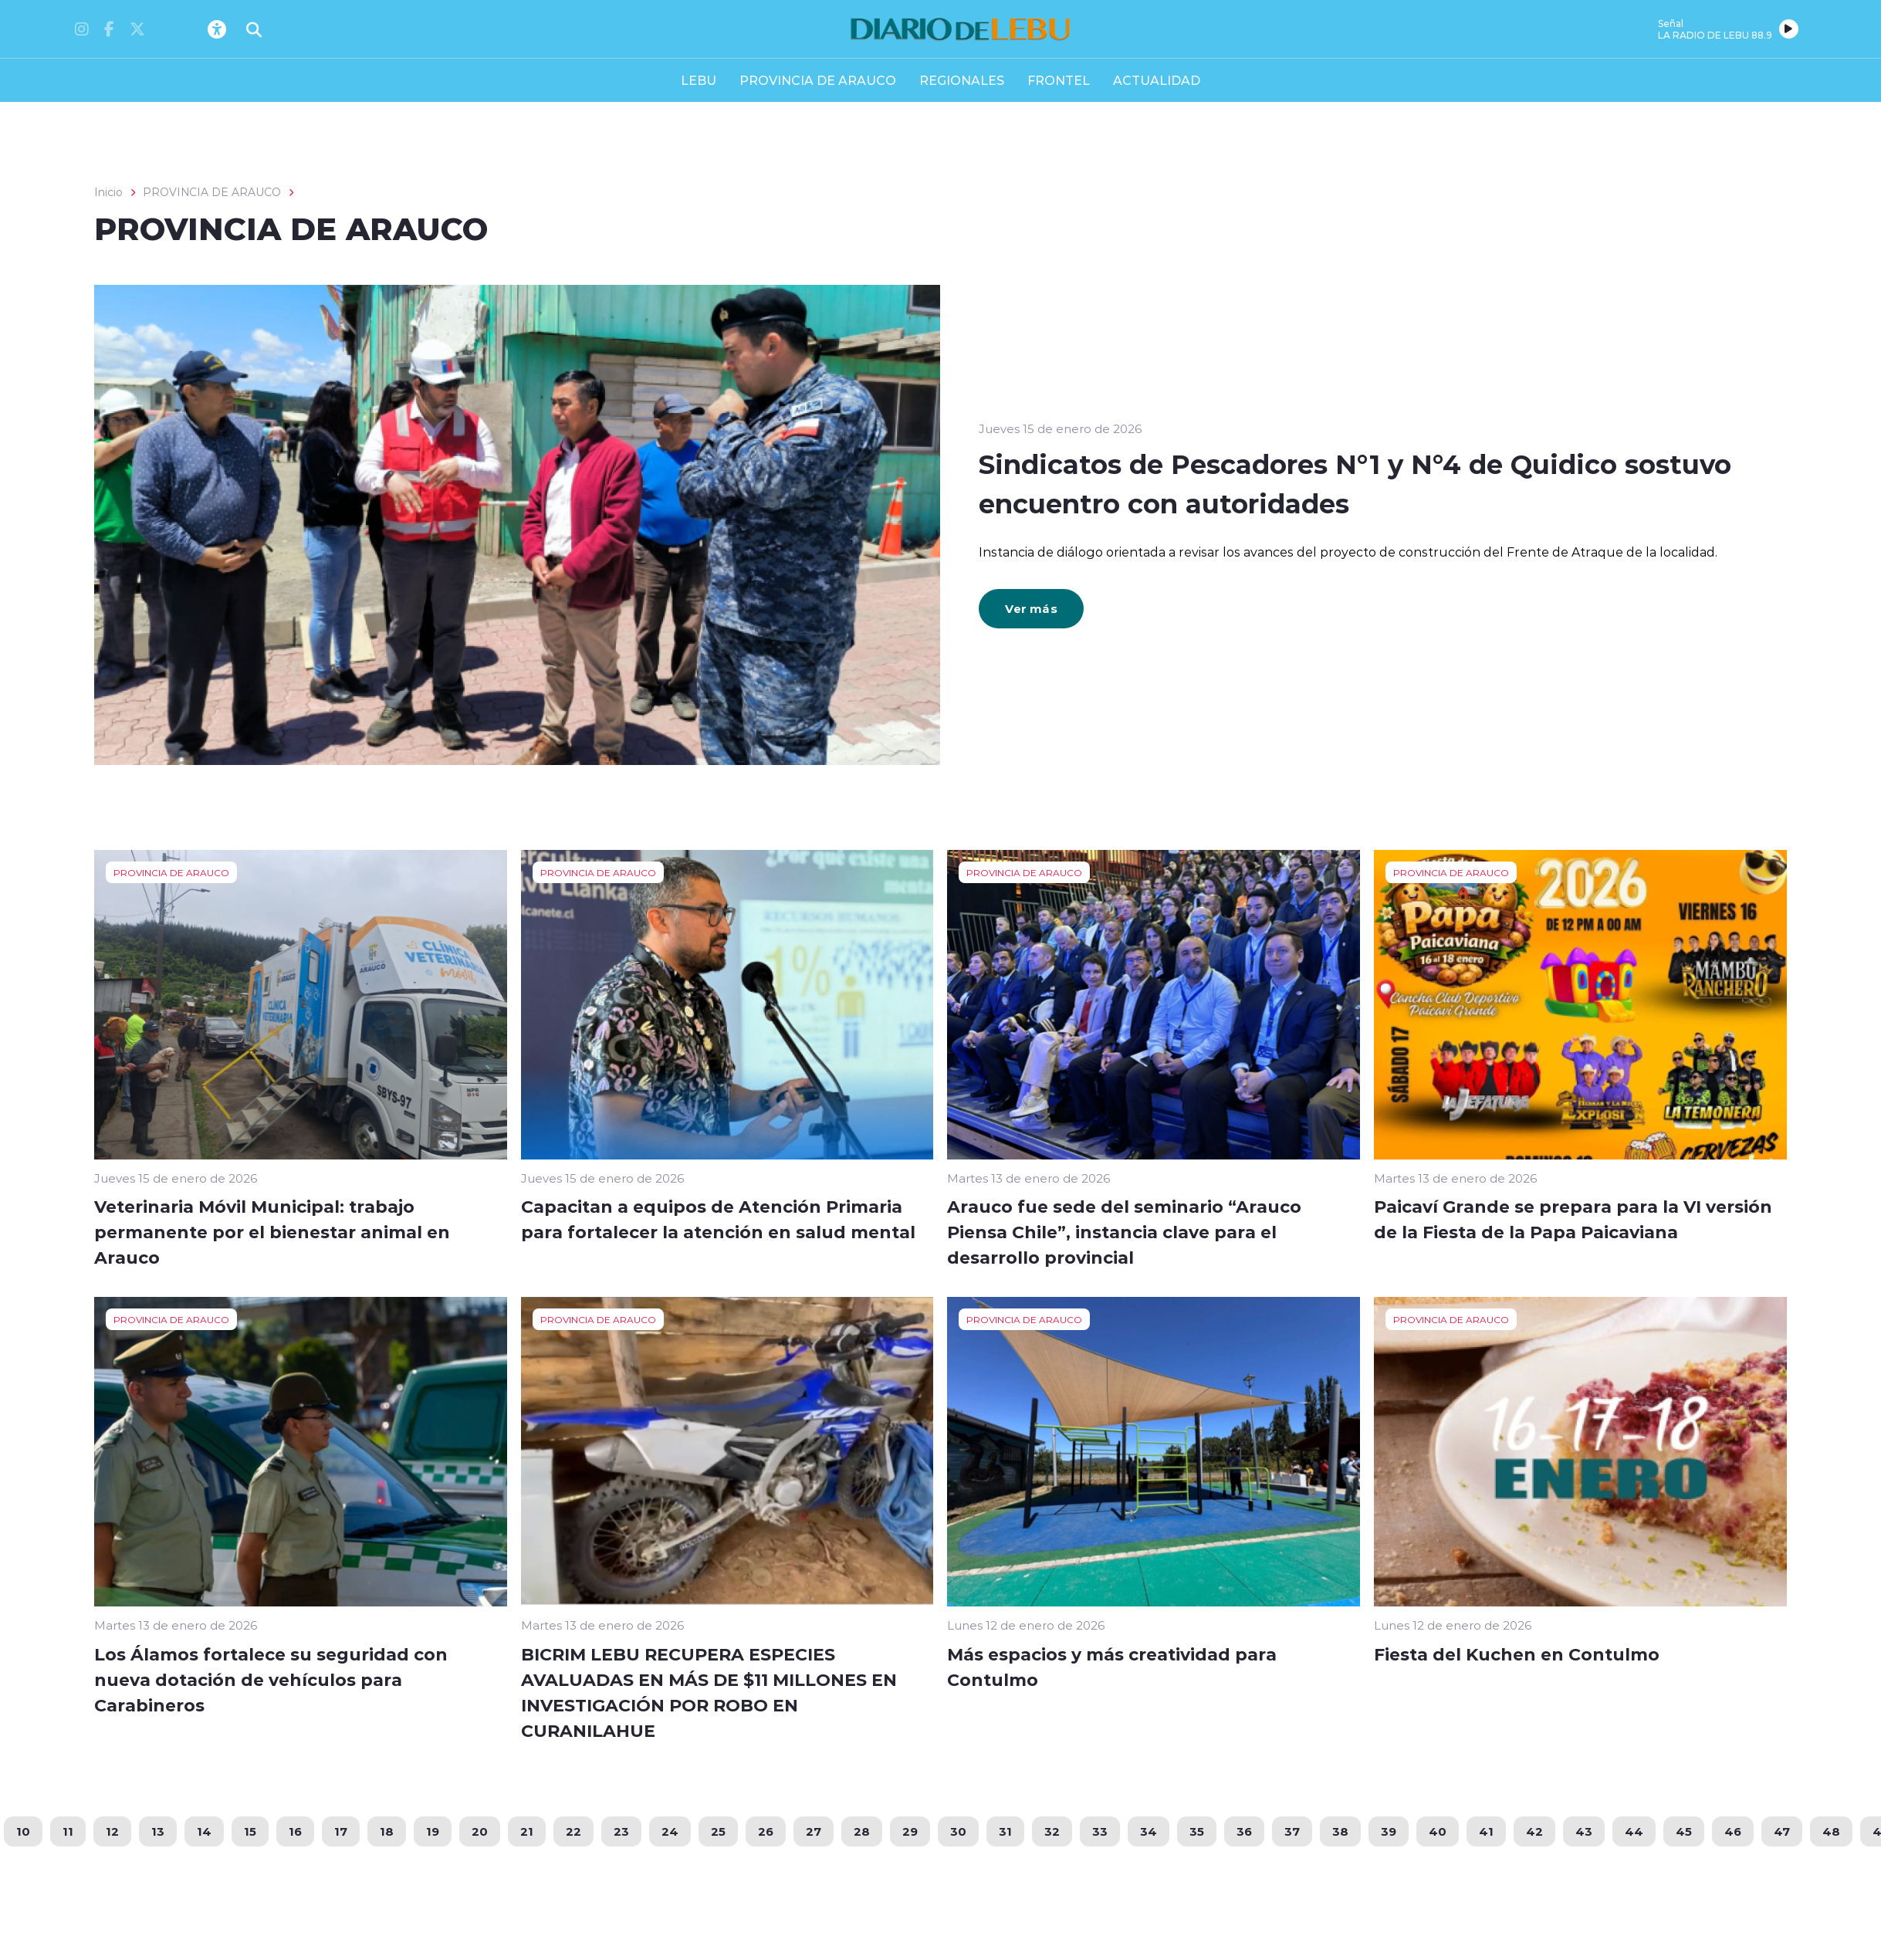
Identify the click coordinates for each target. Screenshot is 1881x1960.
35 (1196, 1831)
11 (68, 1831)
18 (387, 1831)
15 (250, 1831)
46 (1732, 1831)
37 (1292, 1831)
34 (1148, 1831)
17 (340, 1831)
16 (295, 1831)
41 (1486, 1831)
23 (621, 1831)
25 (718, 1831)
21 (526, 1831)
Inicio (108, 192)
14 (204, 1831)
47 (1782, 1831)
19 (432, 1831)
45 (1684, 1831)
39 (1388, 1831)
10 (23, 1831)
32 (1052, 1831)
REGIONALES (961, 80)
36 (1244, 1831)
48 (1831, 1831)
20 (480, 1831)
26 (765, 1831)
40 (1437, 1831)
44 (1634, 1831)
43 (1583, 1831)
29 (910, 1831)
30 (958, 1831)
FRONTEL (1058, 80)
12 (112, 1831)
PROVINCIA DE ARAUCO (817, 80)
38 (1340, 1831)
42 (1534, 1831)
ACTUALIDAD (1156, 80)
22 (573, 1831)
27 (813, 1831)
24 (669, 1831)
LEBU (698, 80)
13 (157, 1831)
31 (1005, 1831)
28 (862, 1831)
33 (1100, 1831)
